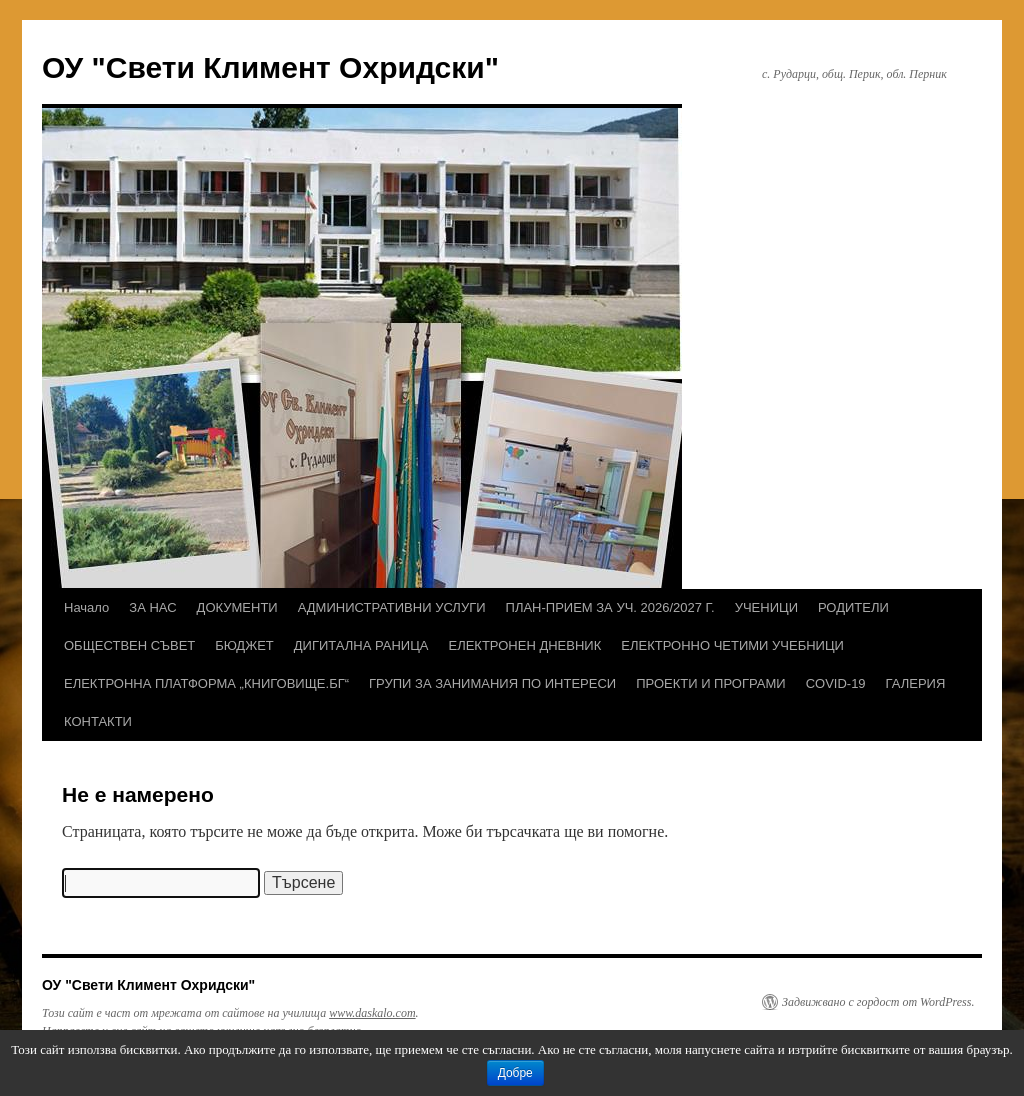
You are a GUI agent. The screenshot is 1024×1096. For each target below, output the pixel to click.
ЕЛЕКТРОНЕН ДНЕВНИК (524, 645)
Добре (515, 1073)
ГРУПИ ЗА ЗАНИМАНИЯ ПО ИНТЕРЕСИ (492, 683)
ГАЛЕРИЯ (916, 683)
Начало (86, 607)
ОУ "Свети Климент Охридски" (270, 67)
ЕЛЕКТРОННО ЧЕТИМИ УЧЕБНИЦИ (732, 645)
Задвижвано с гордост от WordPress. (878, 1002)
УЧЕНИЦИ (766, 607)
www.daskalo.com (372, 1013)
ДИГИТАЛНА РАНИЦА (361, 645)
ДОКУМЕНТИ (237, 607)
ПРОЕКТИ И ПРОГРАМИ (710, 683)
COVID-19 (836, 683)
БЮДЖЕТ (244, 645)
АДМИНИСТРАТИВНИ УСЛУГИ (392, 607)
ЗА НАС (152, 607)
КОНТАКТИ (98, 721)
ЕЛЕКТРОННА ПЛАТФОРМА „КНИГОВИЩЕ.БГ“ (206, 683)
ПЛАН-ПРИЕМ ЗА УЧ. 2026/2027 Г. (610, 607)
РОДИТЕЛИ (853, 607)
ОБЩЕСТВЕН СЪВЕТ (129, 645)
